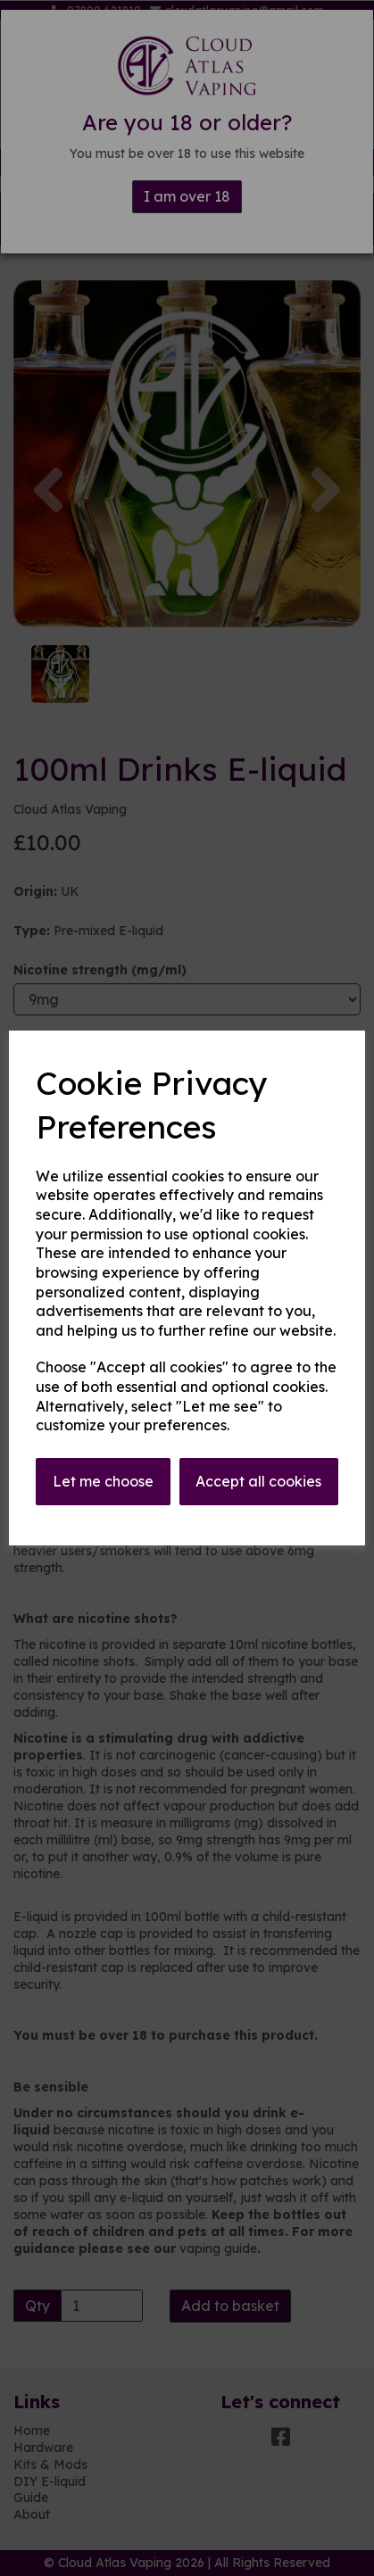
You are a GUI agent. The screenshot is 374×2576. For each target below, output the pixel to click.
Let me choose (103, 1481)
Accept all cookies (258, 1481)
